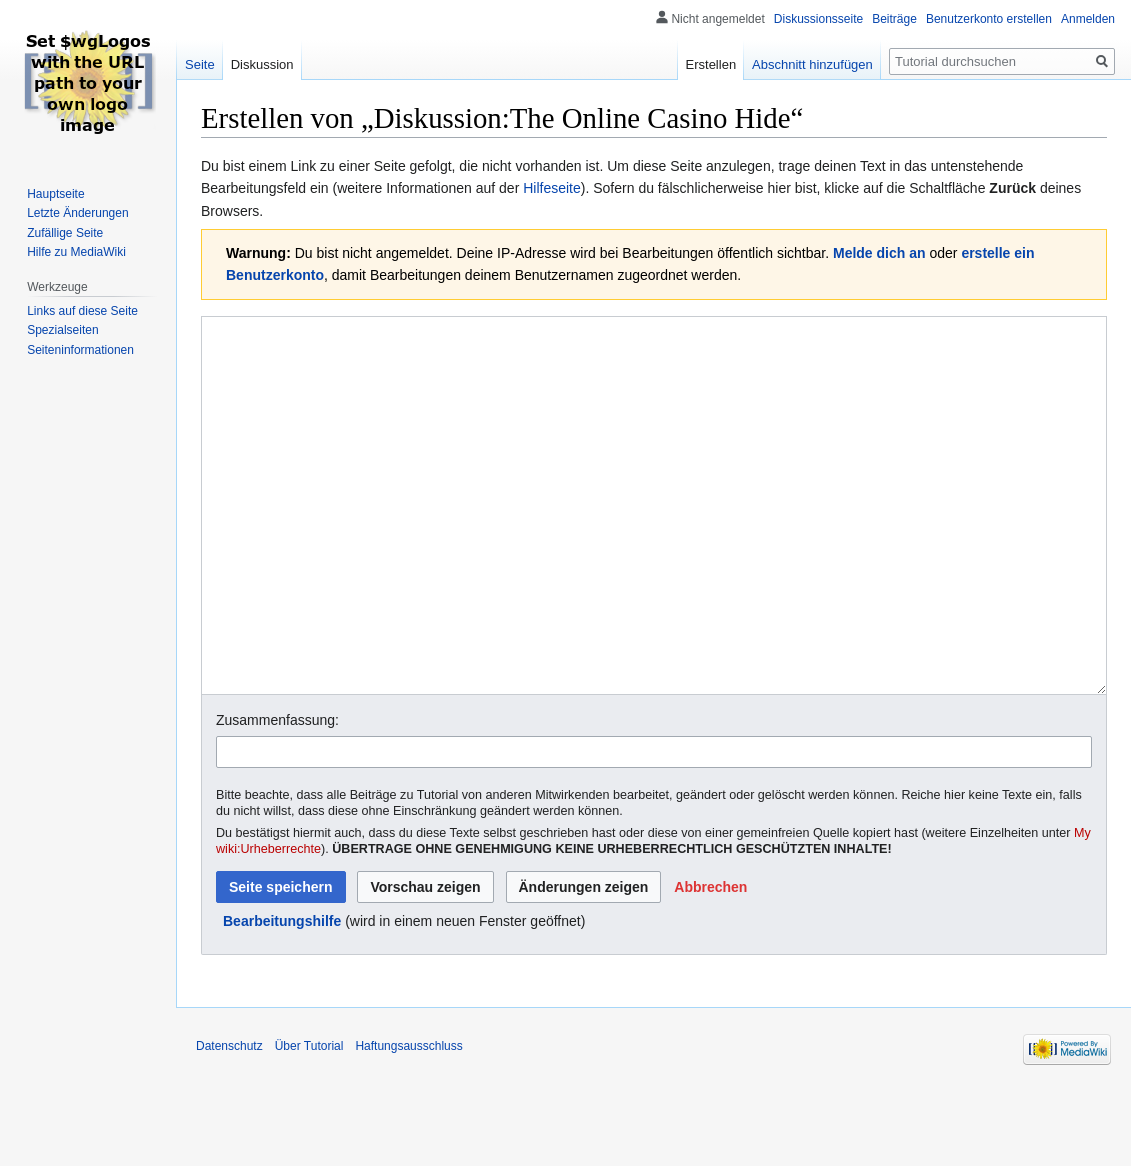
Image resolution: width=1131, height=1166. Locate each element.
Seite (200, 64)
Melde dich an (879, 253)
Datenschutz (229, 1121)
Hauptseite (55, 194)
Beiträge (894, 19)
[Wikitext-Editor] (654, 543)
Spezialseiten (62, 330)
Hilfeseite (552, 188)
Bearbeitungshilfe (282, 996)
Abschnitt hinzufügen (812, 64)
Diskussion (262, 64)
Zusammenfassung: (277, 795)
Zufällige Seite (65, 233)
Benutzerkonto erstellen (989, 19)
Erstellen (711, 64)
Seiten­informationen (80, 350)
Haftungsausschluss (408, 1121)
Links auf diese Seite (82, 311)
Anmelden (1088, 19)
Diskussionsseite (818, 19)
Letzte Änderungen (77, 213)
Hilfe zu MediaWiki (76, 252)
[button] (710, 962)
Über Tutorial (309, 1121)
